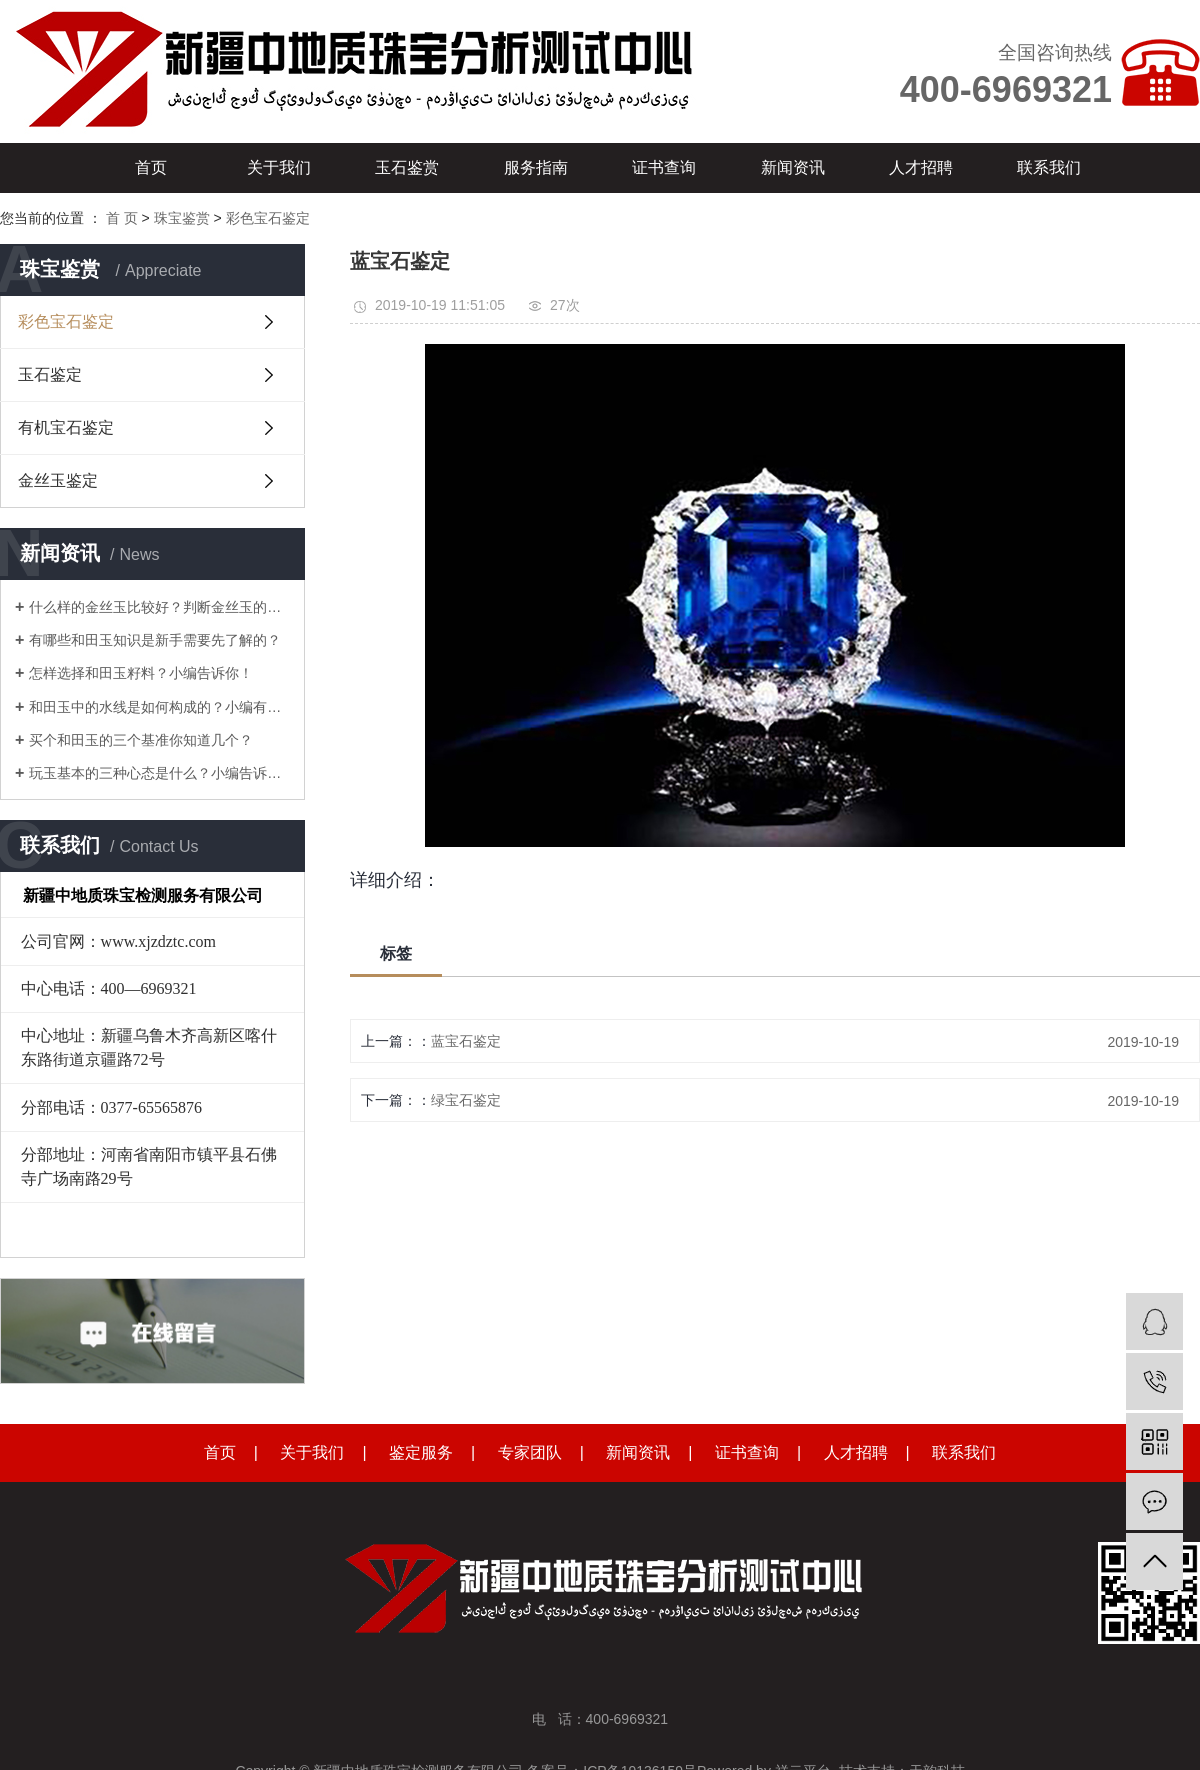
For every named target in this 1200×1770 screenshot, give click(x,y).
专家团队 (530, 1452)
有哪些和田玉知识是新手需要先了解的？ (155, 640)
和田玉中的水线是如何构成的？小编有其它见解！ (159, 707)
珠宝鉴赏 (182, 218)
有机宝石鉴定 (66, 427)
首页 (151, 167)
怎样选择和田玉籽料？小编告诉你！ (141, 673)
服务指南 (536, 167)
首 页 (122, 218)
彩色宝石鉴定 (268, 218)
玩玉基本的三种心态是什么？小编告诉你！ (159, 773)
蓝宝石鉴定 (466, 1041)
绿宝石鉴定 (466, 1100)
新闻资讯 (793, 167)
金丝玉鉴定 (58, 480)
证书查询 (664, 167)
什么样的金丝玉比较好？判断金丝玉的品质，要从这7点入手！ (159, 607)
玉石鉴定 (50, 374)
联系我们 (1049, 167)
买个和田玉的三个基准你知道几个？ (141, 740)
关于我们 (279, 167)
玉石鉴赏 (407, 167)
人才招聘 (921, 167)
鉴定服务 (421, 1452)
